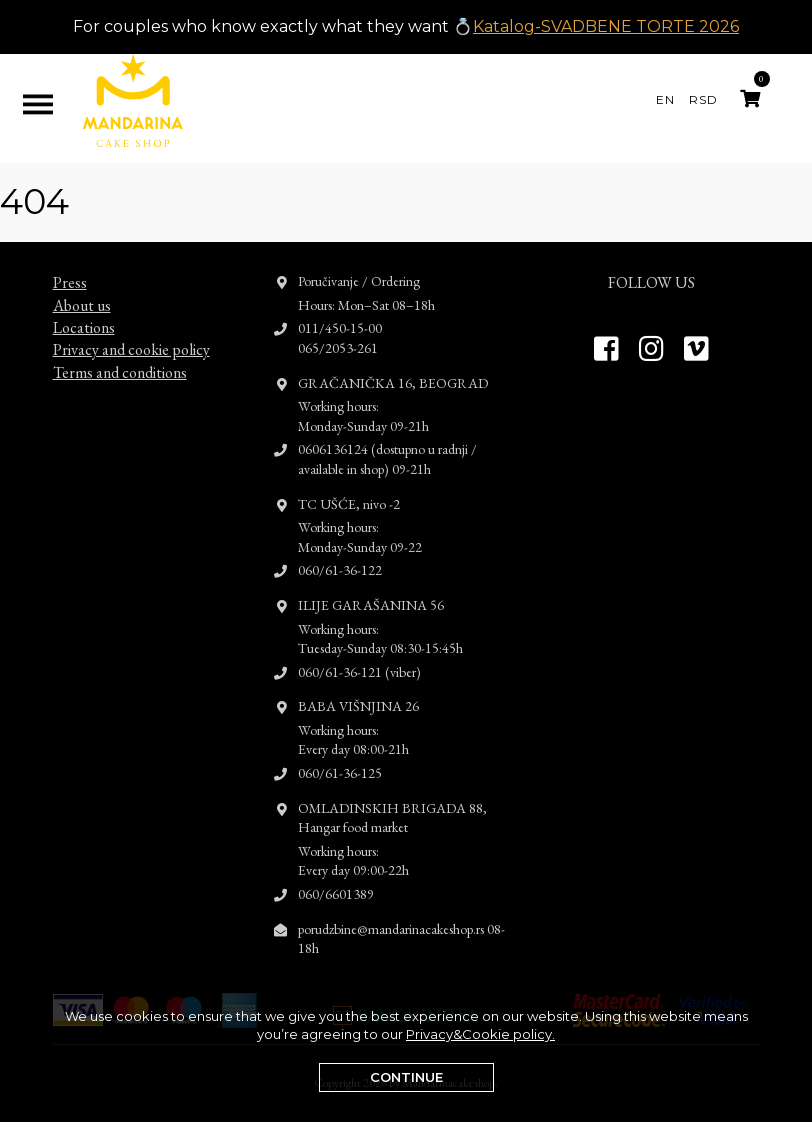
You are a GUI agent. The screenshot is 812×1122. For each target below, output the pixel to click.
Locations (84, 309)
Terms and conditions (120, 354)
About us (82, 286)
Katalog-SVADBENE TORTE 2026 (606, 26)
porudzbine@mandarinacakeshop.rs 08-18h (401, 920)
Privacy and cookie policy (131, 331)
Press (70, 264)
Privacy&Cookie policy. (480, 1034)
